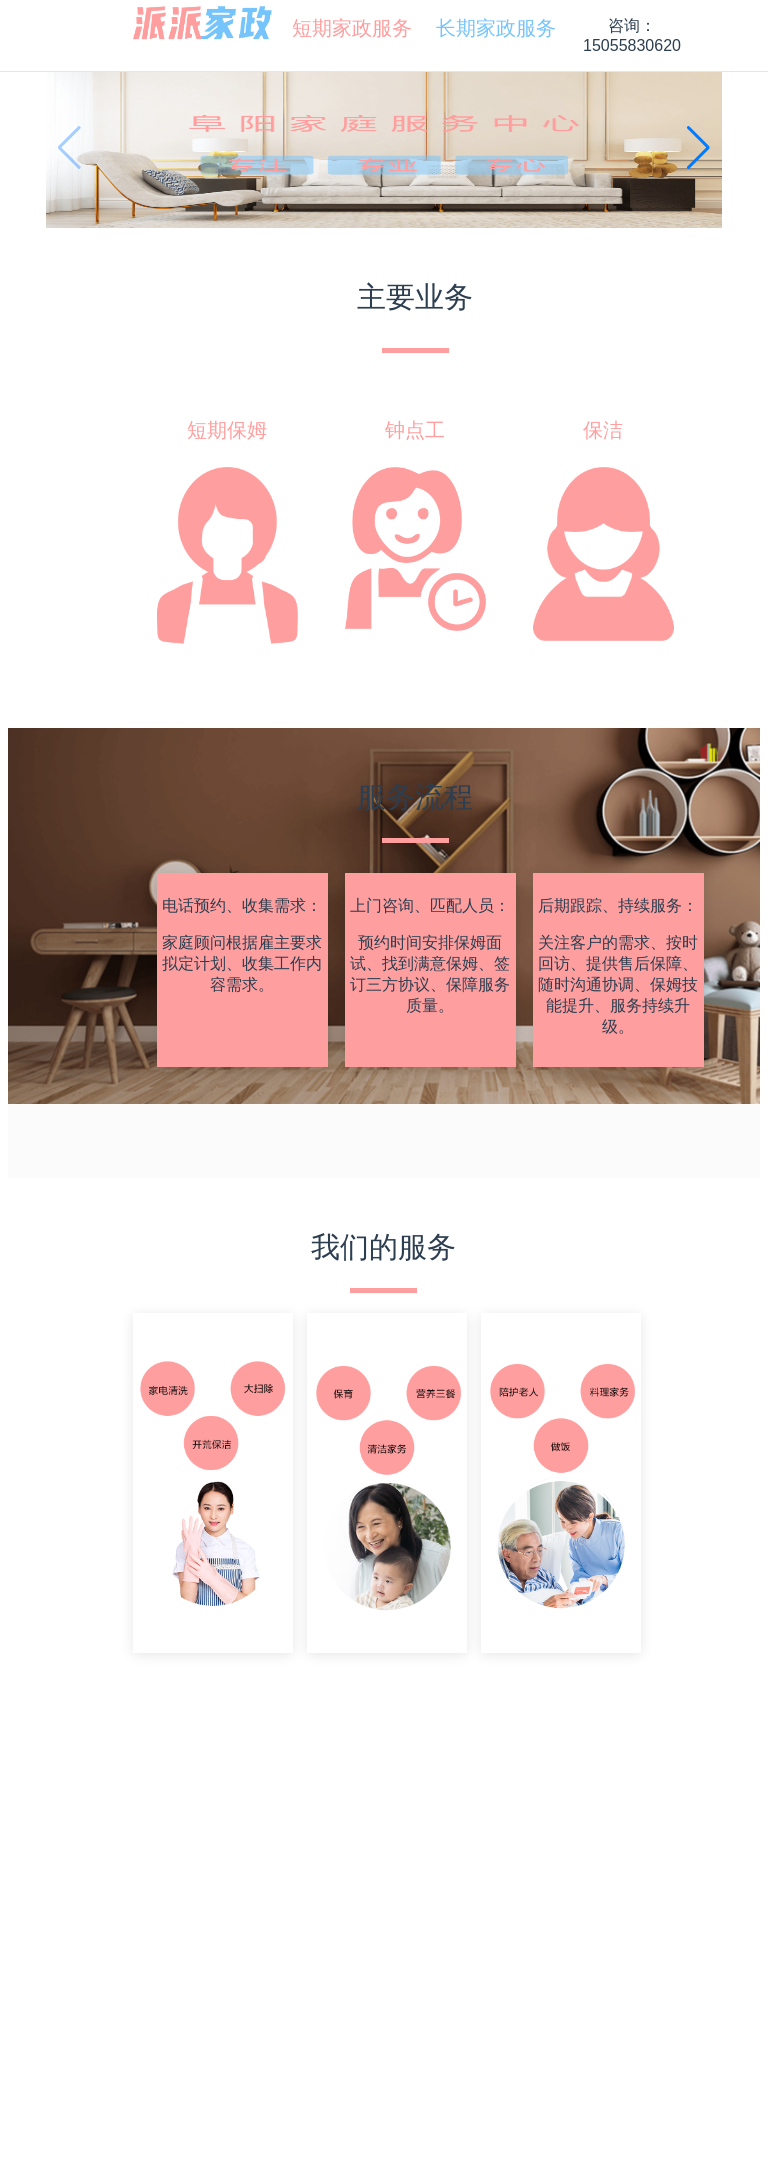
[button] (698, 148)
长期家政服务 (488, 28)
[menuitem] (344, 28)
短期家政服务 (344, 28)
